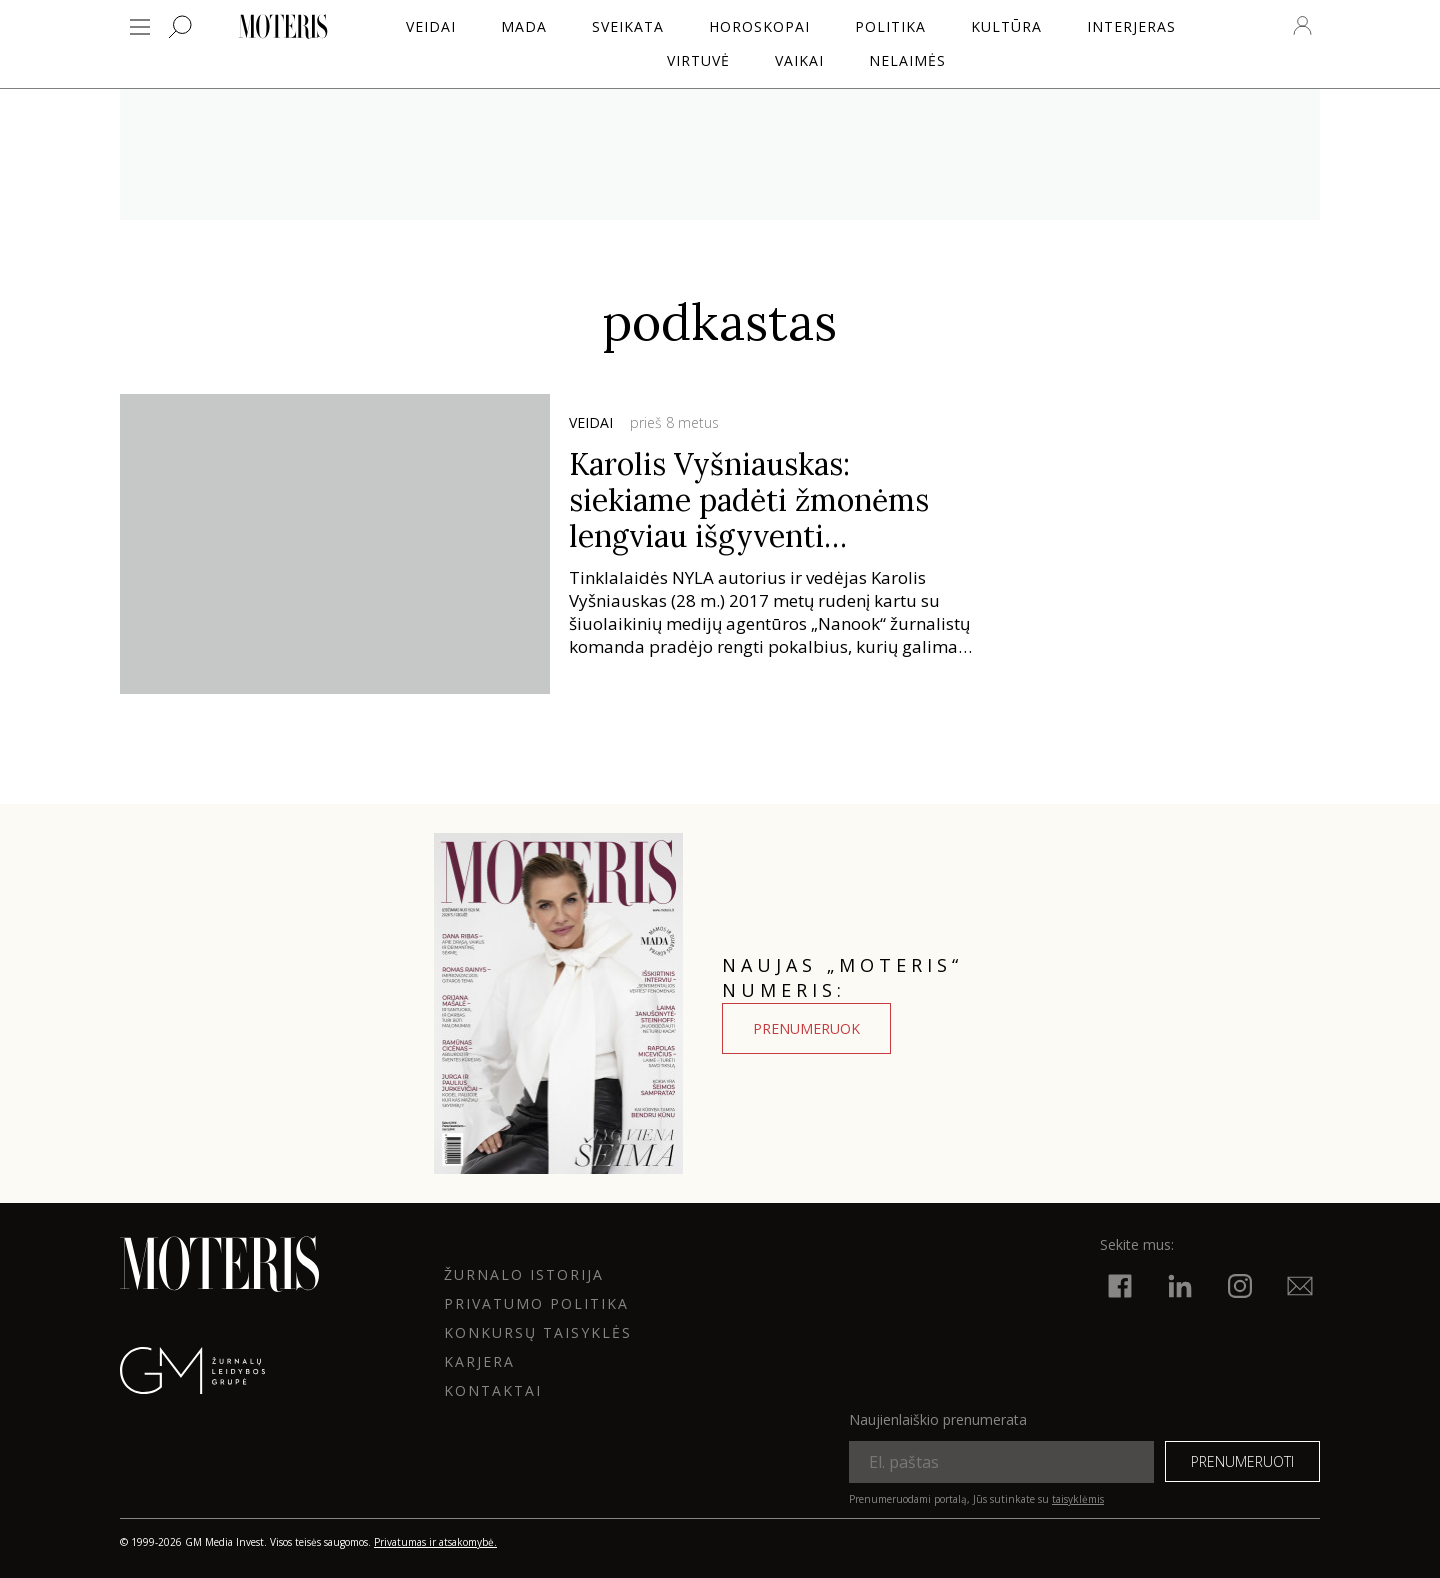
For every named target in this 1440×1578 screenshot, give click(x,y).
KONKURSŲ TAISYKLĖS (538, 1332)
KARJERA (479, 1361)
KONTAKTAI (493, 1390)
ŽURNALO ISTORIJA (524, 1274)
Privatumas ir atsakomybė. (435, 1542)
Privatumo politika (536, 1303)
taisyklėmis (1078, 1499)
